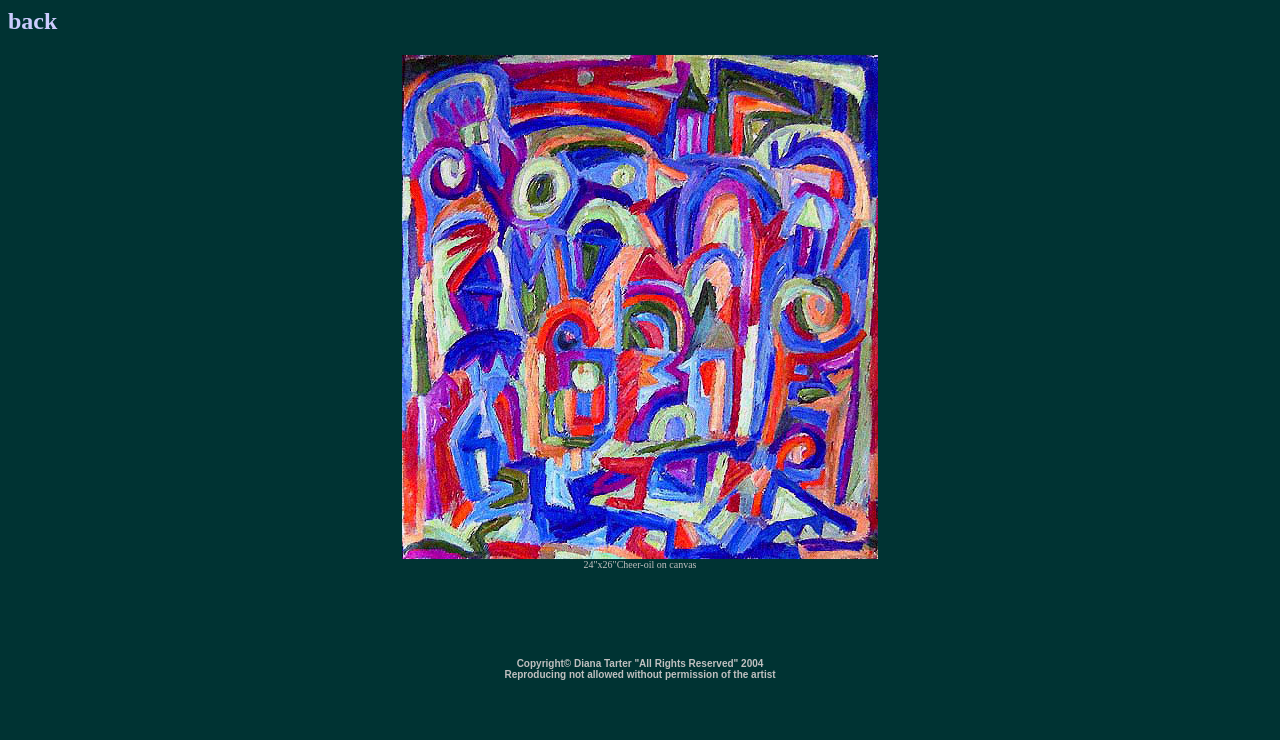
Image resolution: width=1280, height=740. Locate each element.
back (32, 21)
